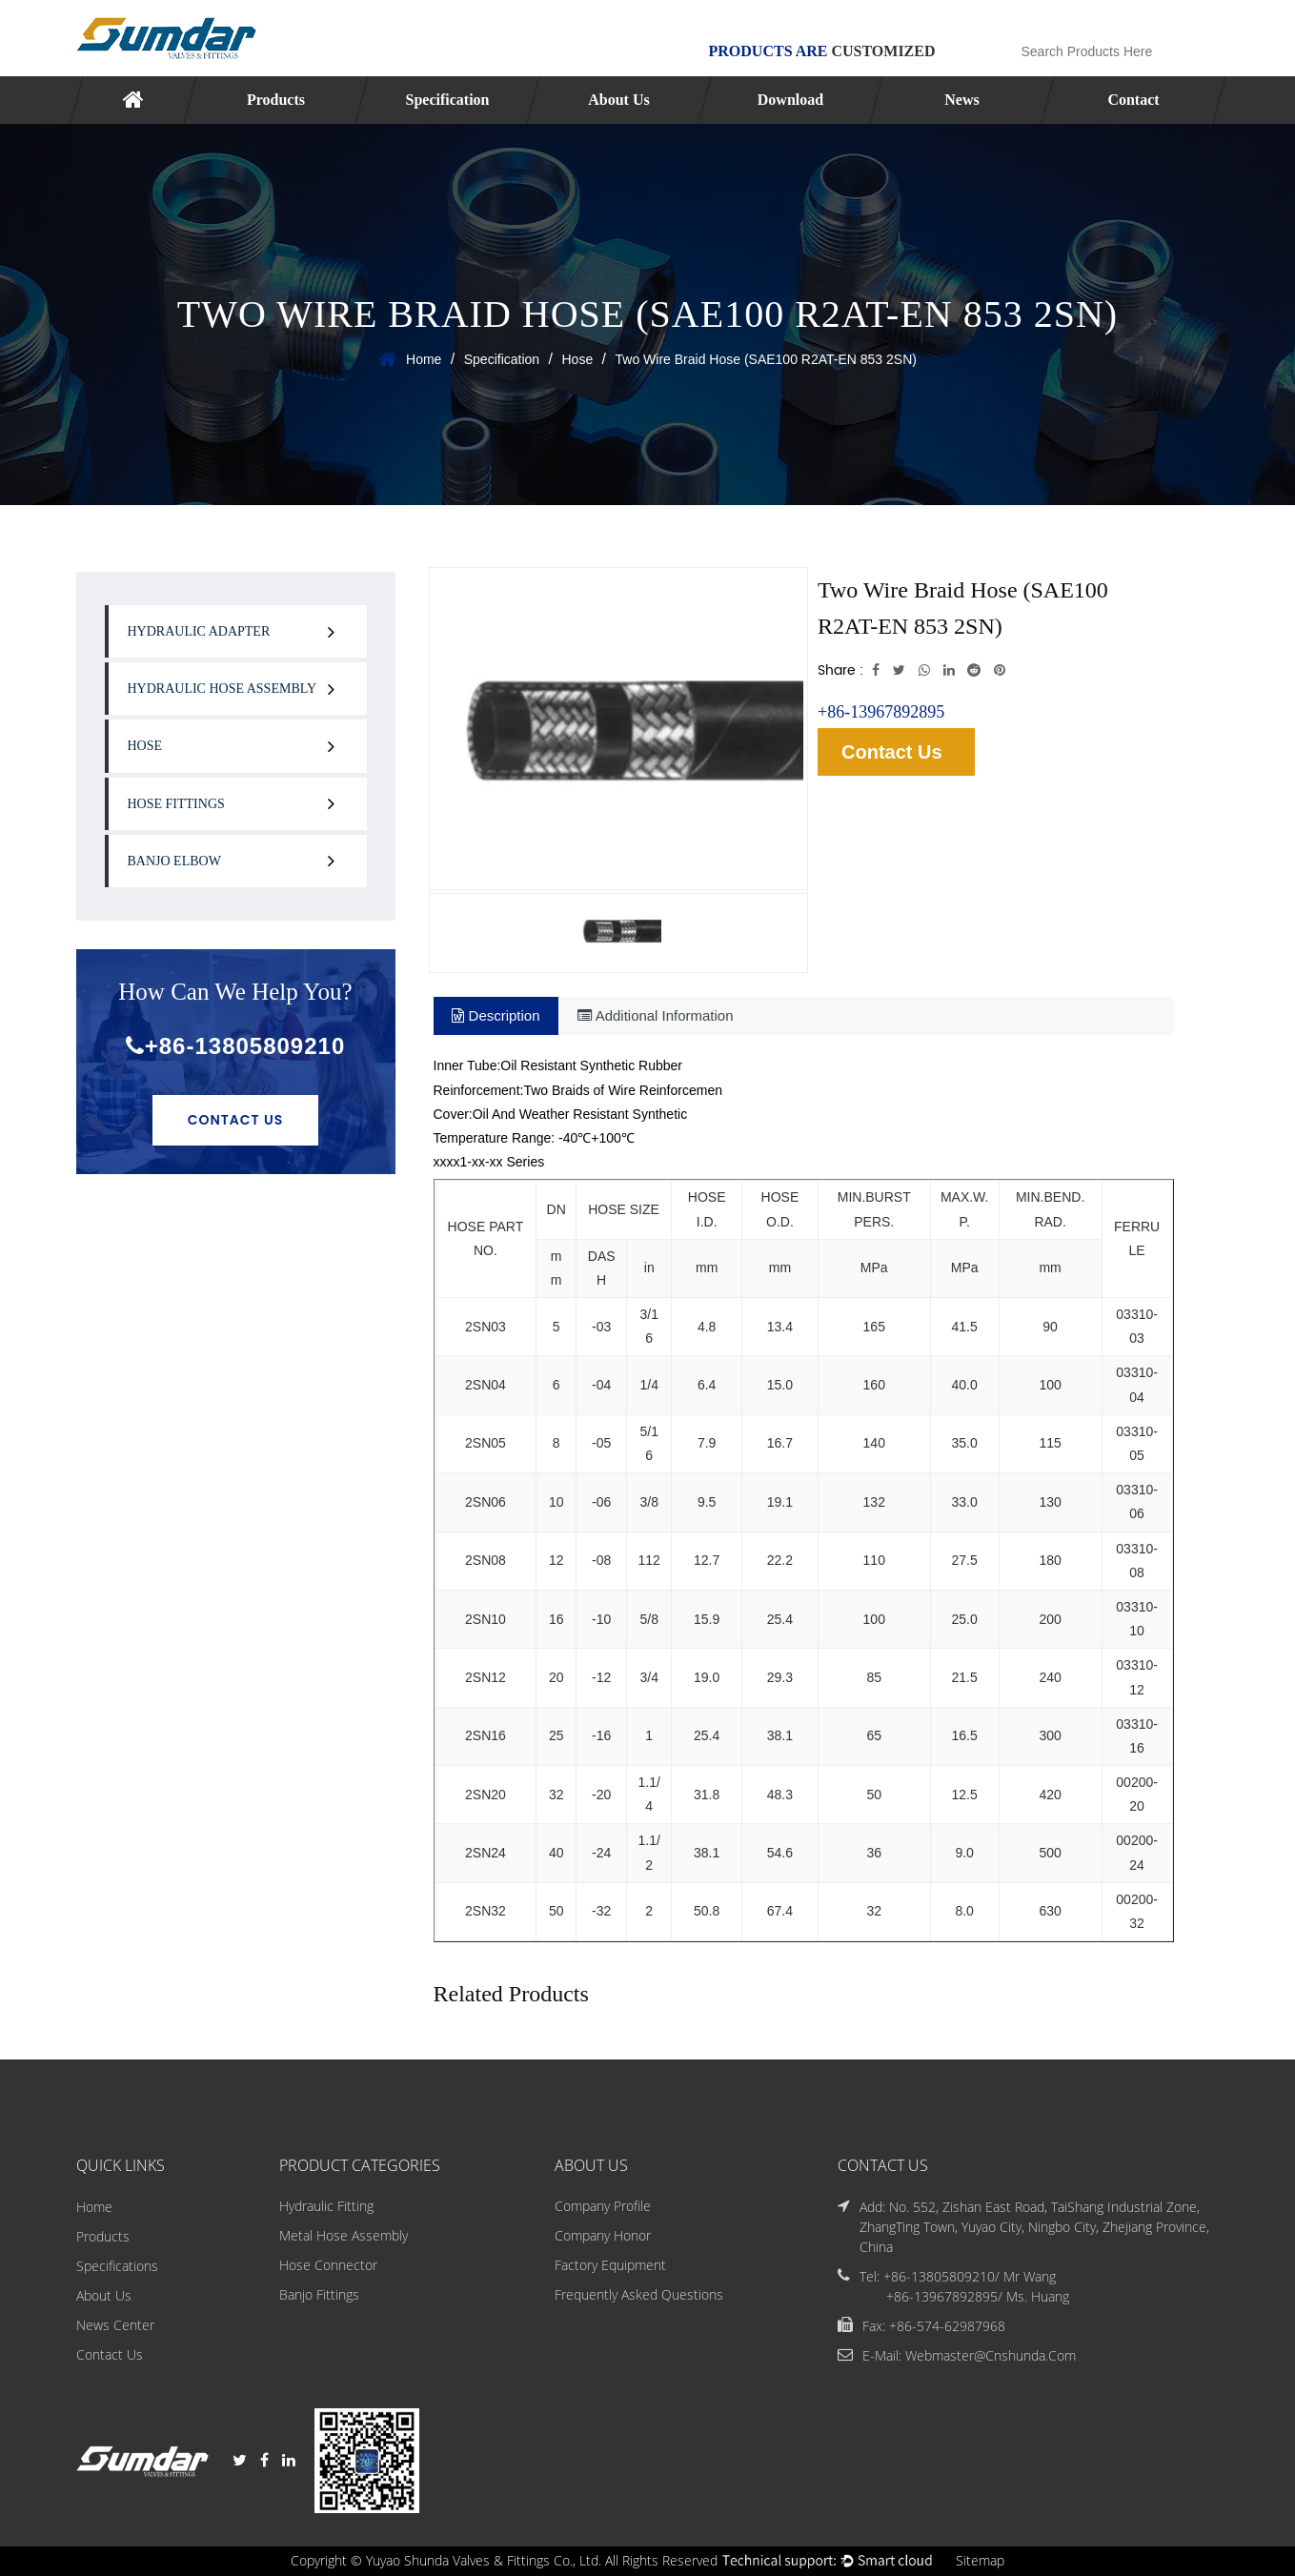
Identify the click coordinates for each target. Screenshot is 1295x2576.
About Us (618, 99)
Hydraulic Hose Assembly (222, 688)
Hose (577, 359)
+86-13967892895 (881, 711)
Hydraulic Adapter (199, 631)
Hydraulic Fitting (326, 2207)
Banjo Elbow (174, 861)
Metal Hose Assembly (343, 2236)
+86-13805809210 (236, 1046)
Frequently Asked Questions (639, 2295)
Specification (447, 99)
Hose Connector (328, 2266)
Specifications (117, 2266)
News (961, 99)
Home (423, 359)
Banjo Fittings (319, 2295)
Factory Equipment (610, 2266)
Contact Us (236, 1119)
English (1188, 13)
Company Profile (603, 2207)
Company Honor (603, 2236)
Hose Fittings (176, 804)
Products (275, 99)
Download (789, 99)
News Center (115, 2325)
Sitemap (980, 2561)
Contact (1133, 99)
